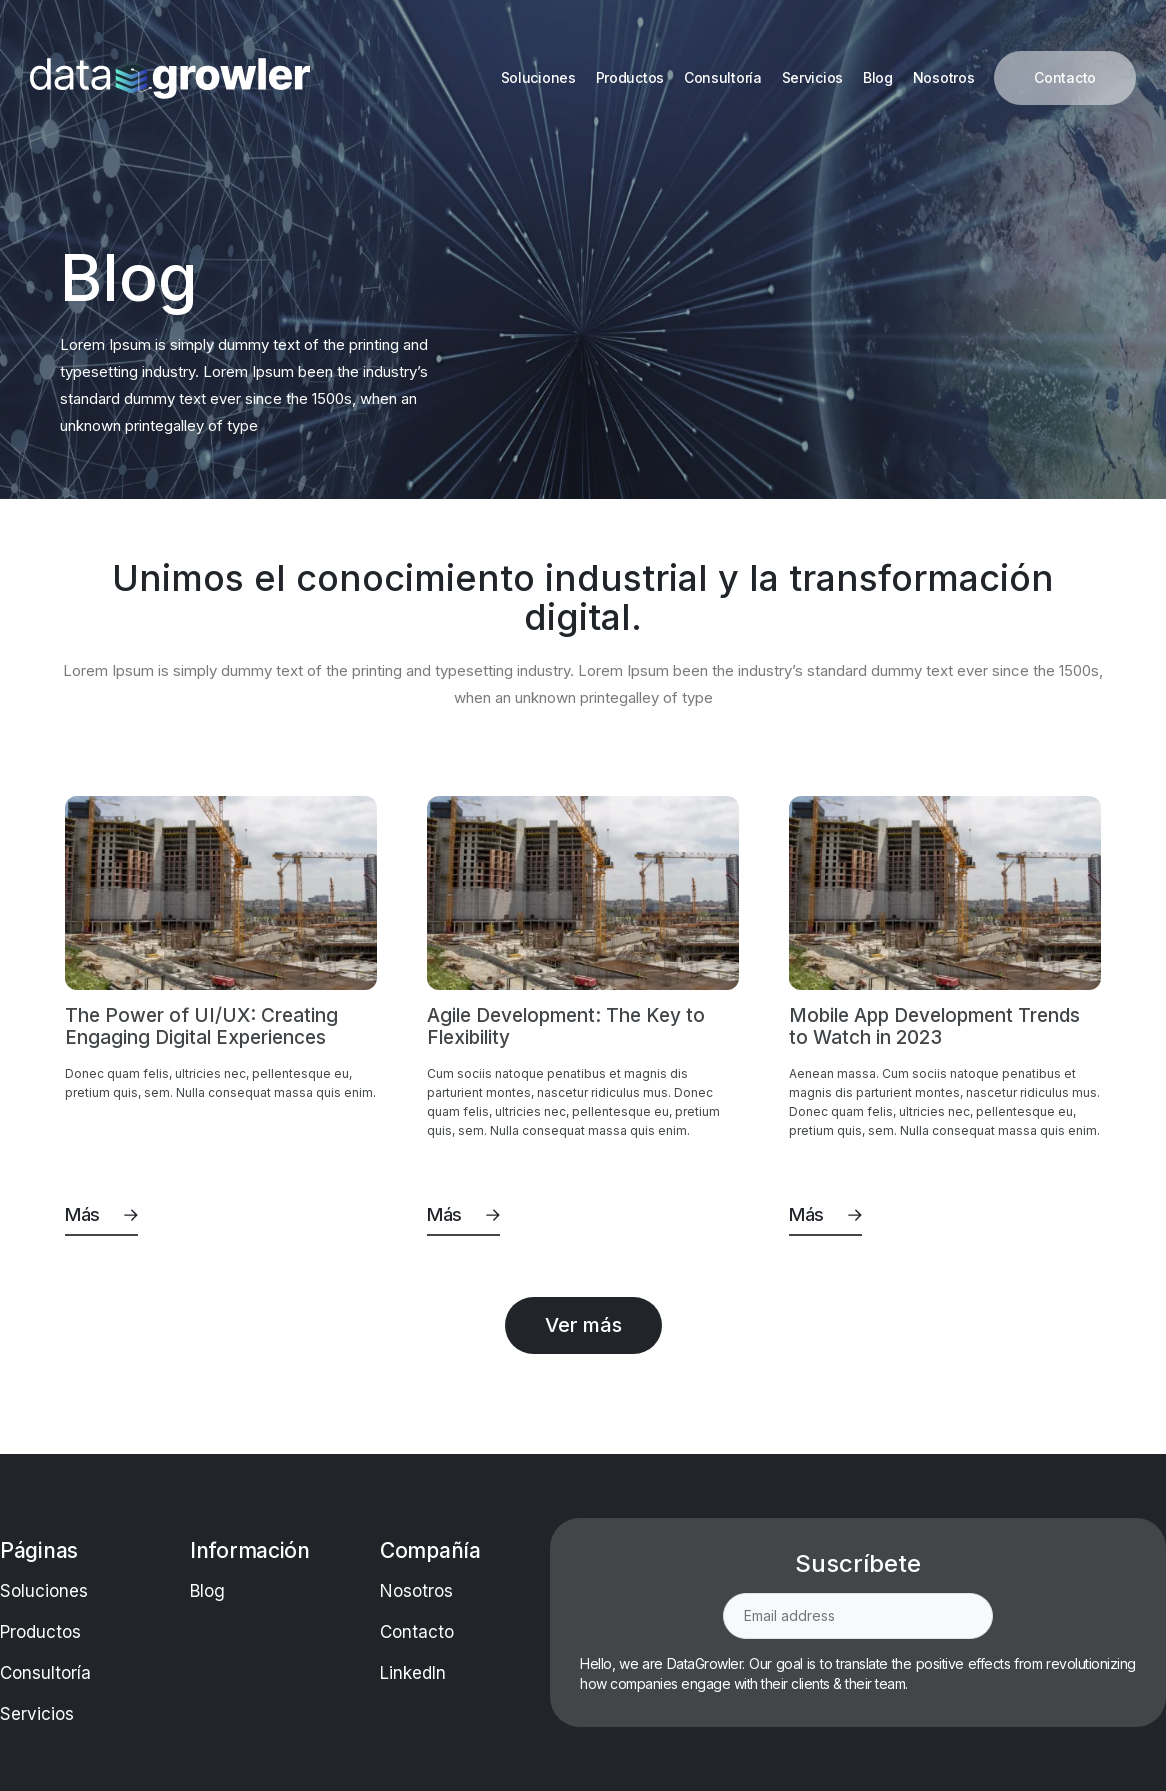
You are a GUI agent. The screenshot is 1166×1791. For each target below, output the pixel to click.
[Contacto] (1065, 78)
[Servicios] (812, 78)
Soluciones (44, 1591)
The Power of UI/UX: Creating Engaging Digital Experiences (201, 1026)
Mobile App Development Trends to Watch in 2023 (934, 1026)
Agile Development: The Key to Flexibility (566, 1026)
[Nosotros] (944, 78)
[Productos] (630, 78)
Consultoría (45, 1673)
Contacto (417, 1632)
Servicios (37, 1714)
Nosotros (416, 1591)
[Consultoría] (723, 78)
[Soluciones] (538, 78)
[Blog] (878, 78)
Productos (40, 1632)
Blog (207, 1591)
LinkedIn (413, 1673)
